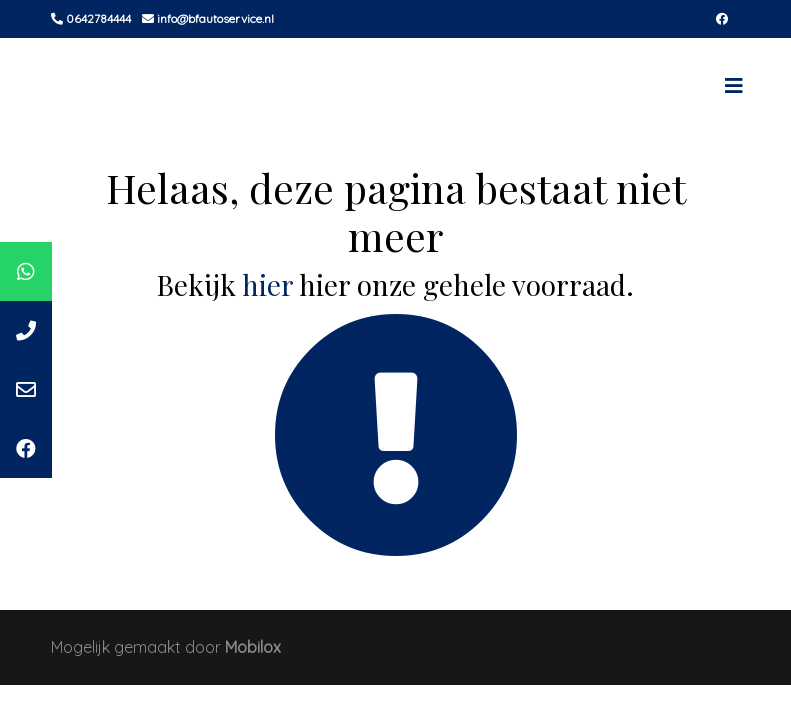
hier (267, 284)
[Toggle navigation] (734, 86)
